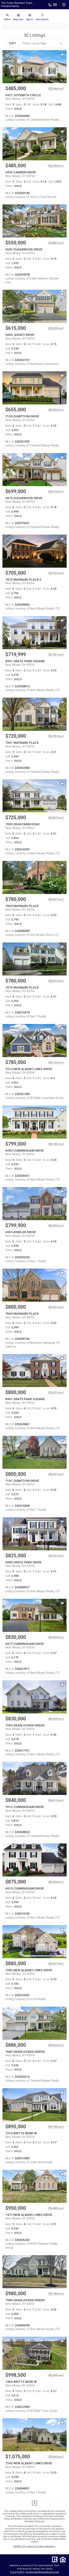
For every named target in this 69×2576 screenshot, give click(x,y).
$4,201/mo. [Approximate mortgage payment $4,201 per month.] (56, 1307)
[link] (7, 18)
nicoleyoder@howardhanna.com (42, 2572)
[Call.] (50, 4)
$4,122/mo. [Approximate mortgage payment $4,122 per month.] (56, 1062)
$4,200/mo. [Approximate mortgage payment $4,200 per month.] (56, 1225)
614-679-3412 (17, 2572)
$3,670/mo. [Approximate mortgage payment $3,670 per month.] (56, 491)
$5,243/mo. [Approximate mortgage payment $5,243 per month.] (56, 2375)
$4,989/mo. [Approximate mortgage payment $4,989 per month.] (56, 2208)
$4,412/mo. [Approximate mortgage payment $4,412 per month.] (56, 1800)
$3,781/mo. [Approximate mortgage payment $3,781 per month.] (56, 654)
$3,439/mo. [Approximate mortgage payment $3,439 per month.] (56, 409)
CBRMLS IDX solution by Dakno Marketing (34, 2546)
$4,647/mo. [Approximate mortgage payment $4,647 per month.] (56, 1963)
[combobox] (40, 43)
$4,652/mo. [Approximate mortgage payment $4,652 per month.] (56, 2045)
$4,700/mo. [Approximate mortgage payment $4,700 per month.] (56, 2126)
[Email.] (55, 4)
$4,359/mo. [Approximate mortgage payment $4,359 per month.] (56, 1637)
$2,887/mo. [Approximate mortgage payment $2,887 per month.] (56, 242)
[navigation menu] (64, 5)
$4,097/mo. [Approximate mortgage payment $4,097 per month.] (56, 899)
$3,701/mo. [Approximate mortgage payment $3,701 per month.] (56, 573)
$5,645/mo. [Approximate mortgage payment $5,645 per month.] (56, 2456)
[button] (18, 18)
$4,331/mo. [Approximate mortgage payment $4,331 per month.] (56, 1555)
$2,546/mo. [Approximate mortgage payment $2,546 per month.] (56, 88)
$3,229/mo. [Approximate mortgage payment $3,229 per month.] (56, 328)
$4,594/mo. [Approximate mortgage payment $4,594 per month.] (56, 1882)
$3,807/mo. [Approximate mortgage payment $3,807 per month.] (56, 817)
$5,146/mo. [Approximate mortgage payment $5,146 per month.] (56, 2293)
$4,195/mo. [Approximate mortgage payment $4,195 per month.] (56, 1144)
